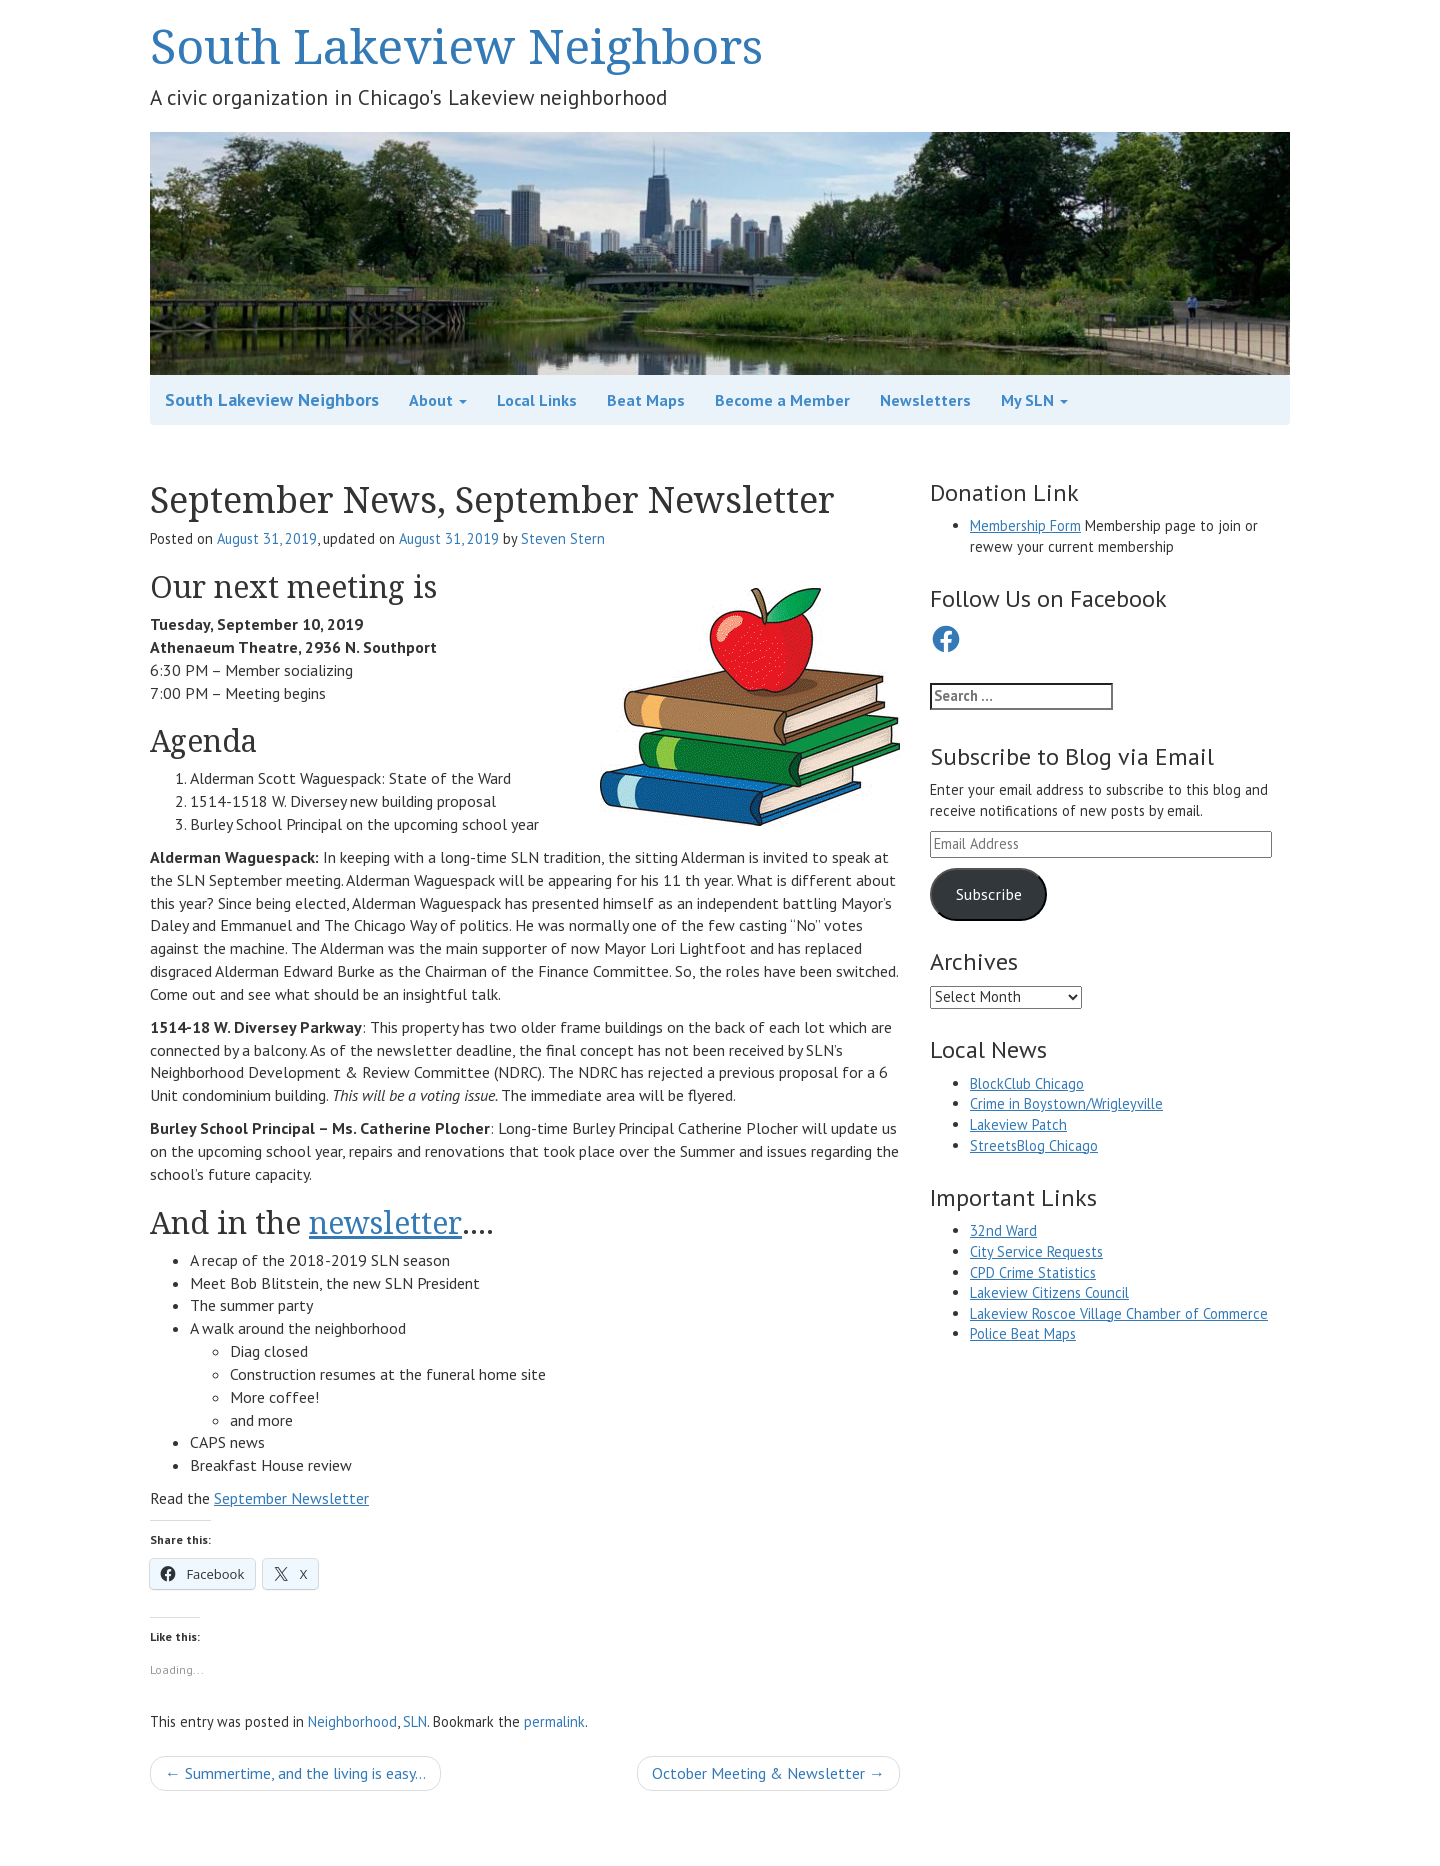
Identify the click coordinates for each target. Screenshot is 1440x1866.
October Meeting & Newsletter (768, 1773)
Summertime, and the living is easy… (295, 1773)
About (438, 400)
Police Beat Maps (1023, 1333)
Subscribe (989, 894)
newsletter (385, 1222)
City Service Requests (1036, 1251)
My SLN (1034, 400)
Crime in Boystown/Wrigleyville (1066, 1103)
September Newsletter (291, 1498)
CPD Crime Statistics (1033, 1272)
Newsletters (925, 400)
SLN (415, 1721)
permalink (554, 1721)
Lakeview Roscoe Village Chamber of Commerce (1119, 1313)
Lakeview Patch (1018, 1124)
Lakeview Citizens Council (1049, 1292)
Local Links (537, 400)
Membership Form (1025, 525)
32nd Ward (1003, 1230)
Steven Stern (563, 538)
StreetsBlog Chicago (1034, 1145)
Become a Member (782, 400)
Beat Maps (646, 400)
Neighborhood (352, 1721)
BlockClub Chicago (1027, 1083)
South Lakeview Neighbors (456, 45)
